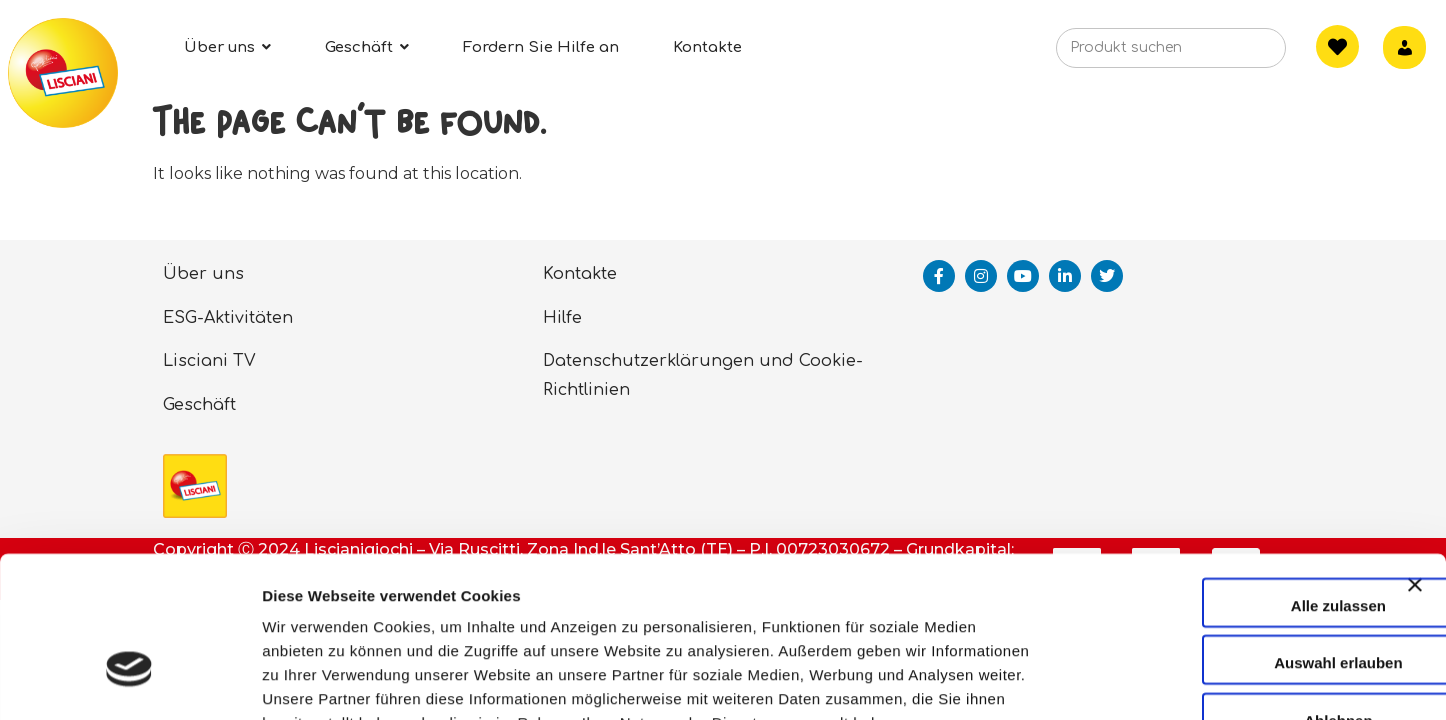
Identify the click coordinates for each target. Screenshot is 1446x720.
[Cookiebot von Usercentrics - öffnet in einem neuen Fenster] (129, 681)
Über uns (203, 274)
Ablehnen (1228, 595)
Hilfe (562, 318)
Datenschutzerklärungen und (668, 361)
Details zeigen (1063, 680)
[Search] (1240, 54)
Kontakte (580, 274)
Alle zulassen (1227, 480)
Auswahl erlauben (1228, 538)
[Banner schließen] (1415, 478)
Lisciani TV (209, 361)
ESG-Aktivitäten (228, 318)
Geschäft (199, 405)
